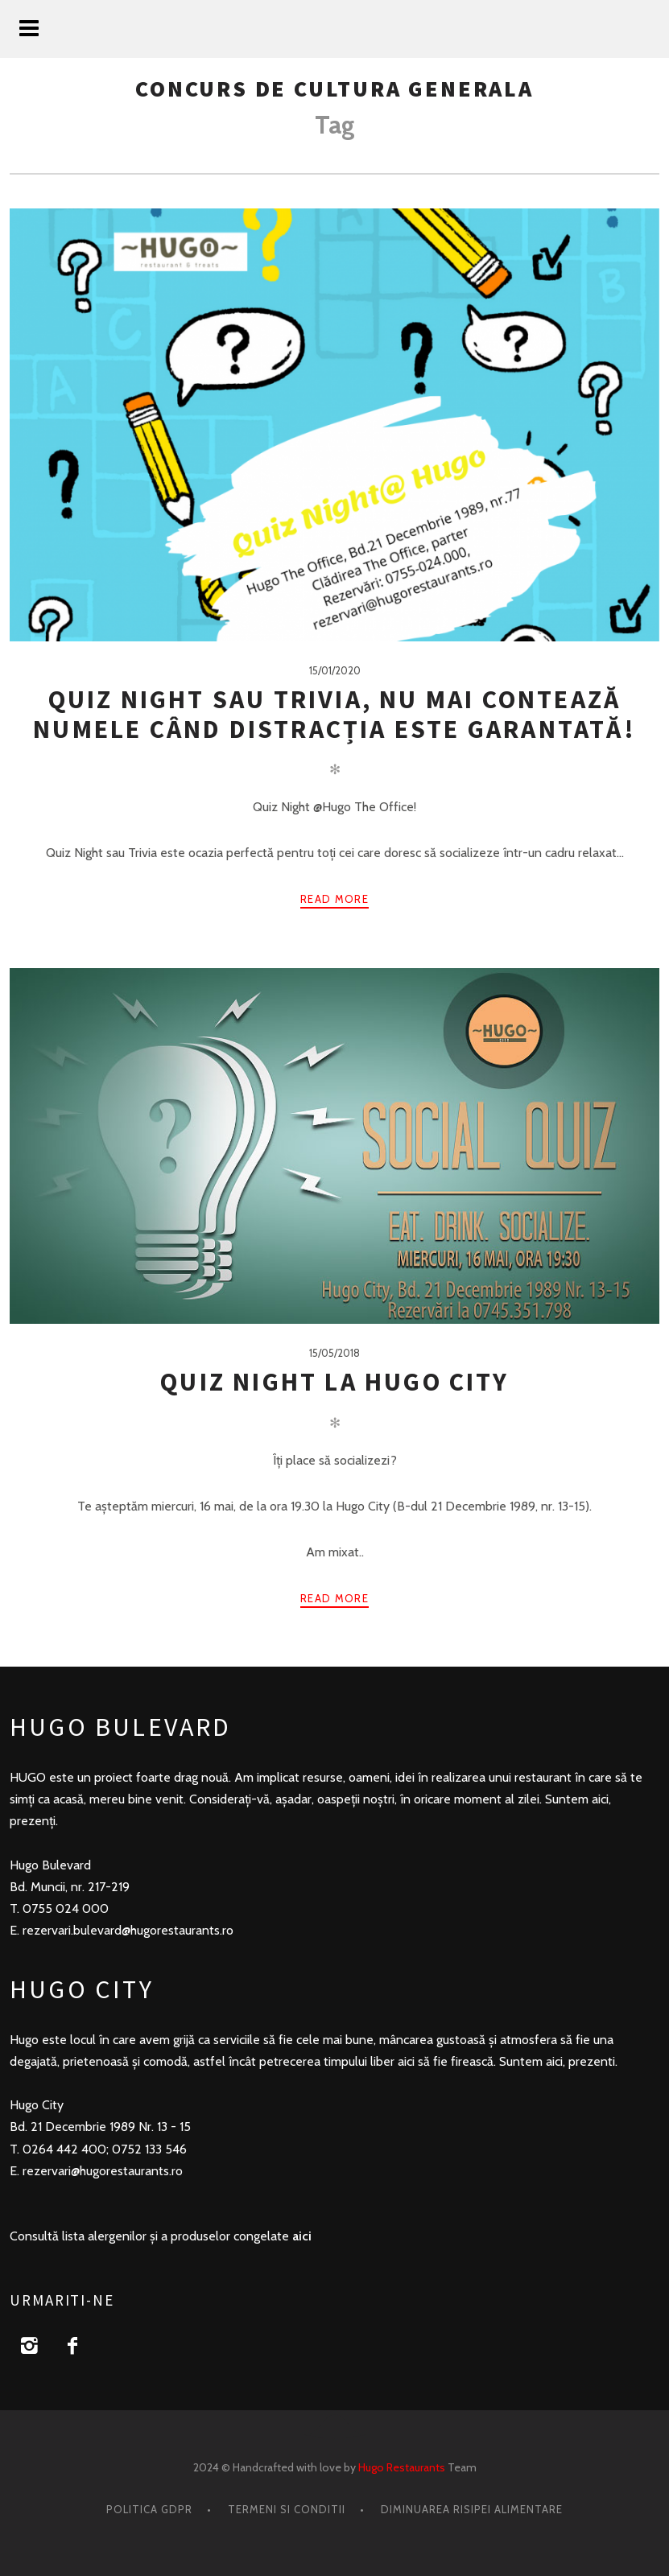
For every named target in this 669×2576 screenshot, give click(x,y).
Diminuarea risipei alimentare (472, 2509)
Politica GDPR (149, 2509)
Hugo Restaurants (401, 2467)
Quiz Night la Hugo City (334, 1382)
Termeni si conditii (286, 2509)
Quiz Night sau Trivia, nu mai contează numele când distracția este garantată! (334, 713)
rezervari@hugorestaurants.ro (103, 2170)
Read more (334, 898)
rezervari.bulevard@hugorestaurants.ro (128, 1930)
